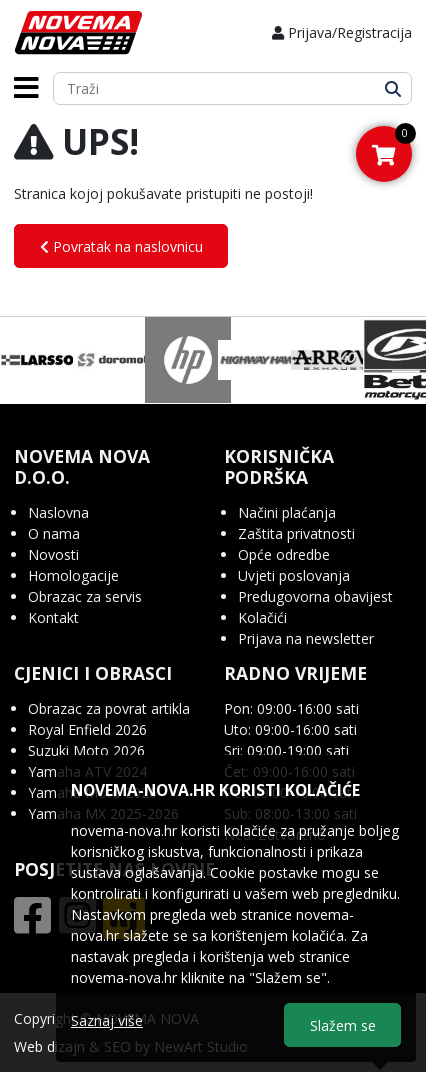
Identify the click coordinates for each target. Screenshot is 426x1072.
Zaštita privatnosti (296, 533)
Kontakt (53, 617)
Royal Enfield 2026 (87, 729)
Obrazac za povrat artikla (109, 708)
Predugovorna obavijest (315, 596)
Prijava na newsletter (306, 638)
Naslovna (58, 512)
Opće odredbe (284, 554)
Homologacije (73, 575)
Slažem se (343, 1025)
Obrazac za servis (85, 596)
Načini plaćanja (287, 512)
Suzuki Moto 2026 (86, 750)
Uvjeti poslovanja (294, 575)
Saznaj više (107, 1020)
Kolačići (262, 617)
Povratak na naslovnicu (121, 246)
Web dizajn (49, 1046)
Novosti (53, 554)
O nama (54, 533)
